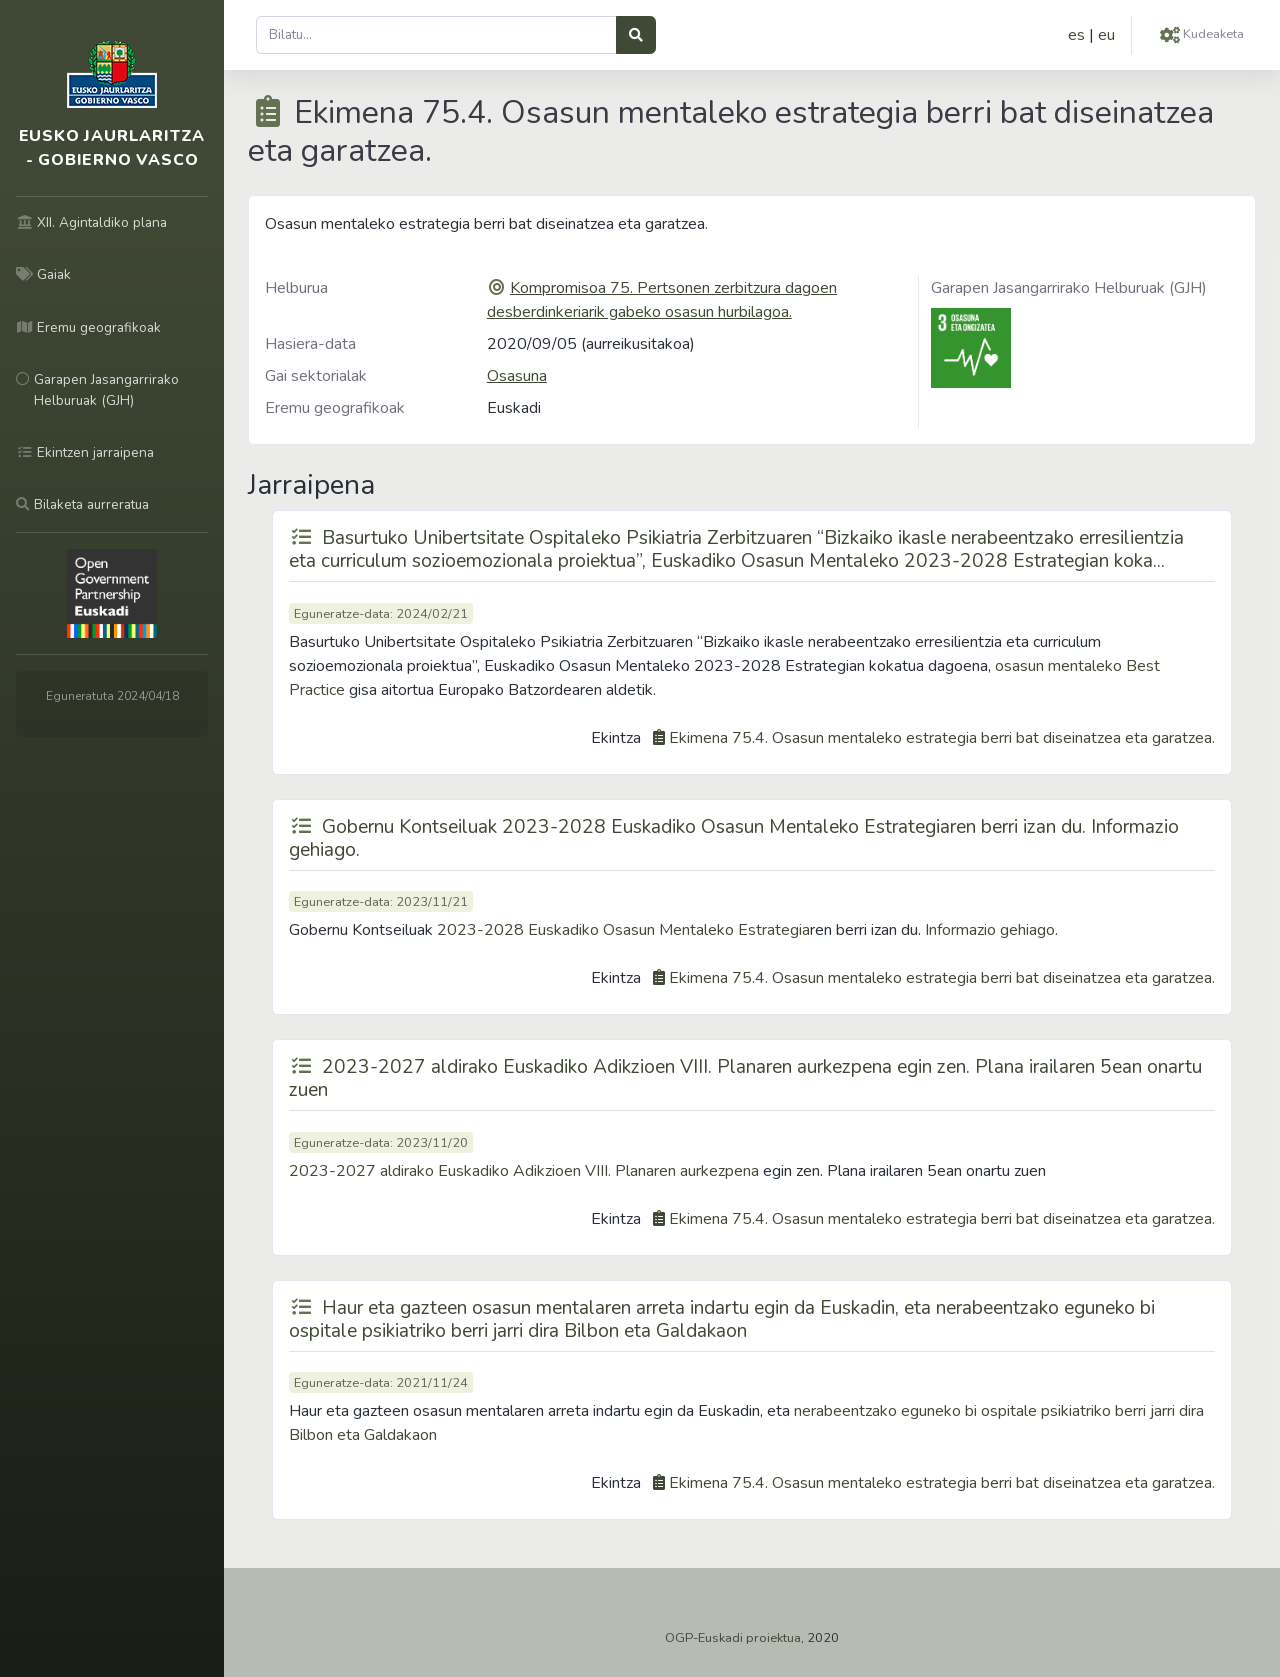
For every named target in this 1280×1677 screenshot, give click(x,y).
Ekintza (616, 738)
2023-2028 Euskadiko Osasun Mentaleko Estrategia (623, 930)
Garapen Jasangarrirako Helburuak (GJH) (1069, 288)
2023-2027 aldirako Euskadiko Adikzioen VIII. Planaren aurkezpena (524, 1171)
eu (1106, 35)
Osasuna (517, 376)
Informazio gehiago (990, 930)
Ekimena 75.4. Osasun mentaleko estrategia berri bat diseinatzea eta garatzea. (942, 738)
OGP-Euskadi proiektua (733, 1638)
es (1076, 35)
